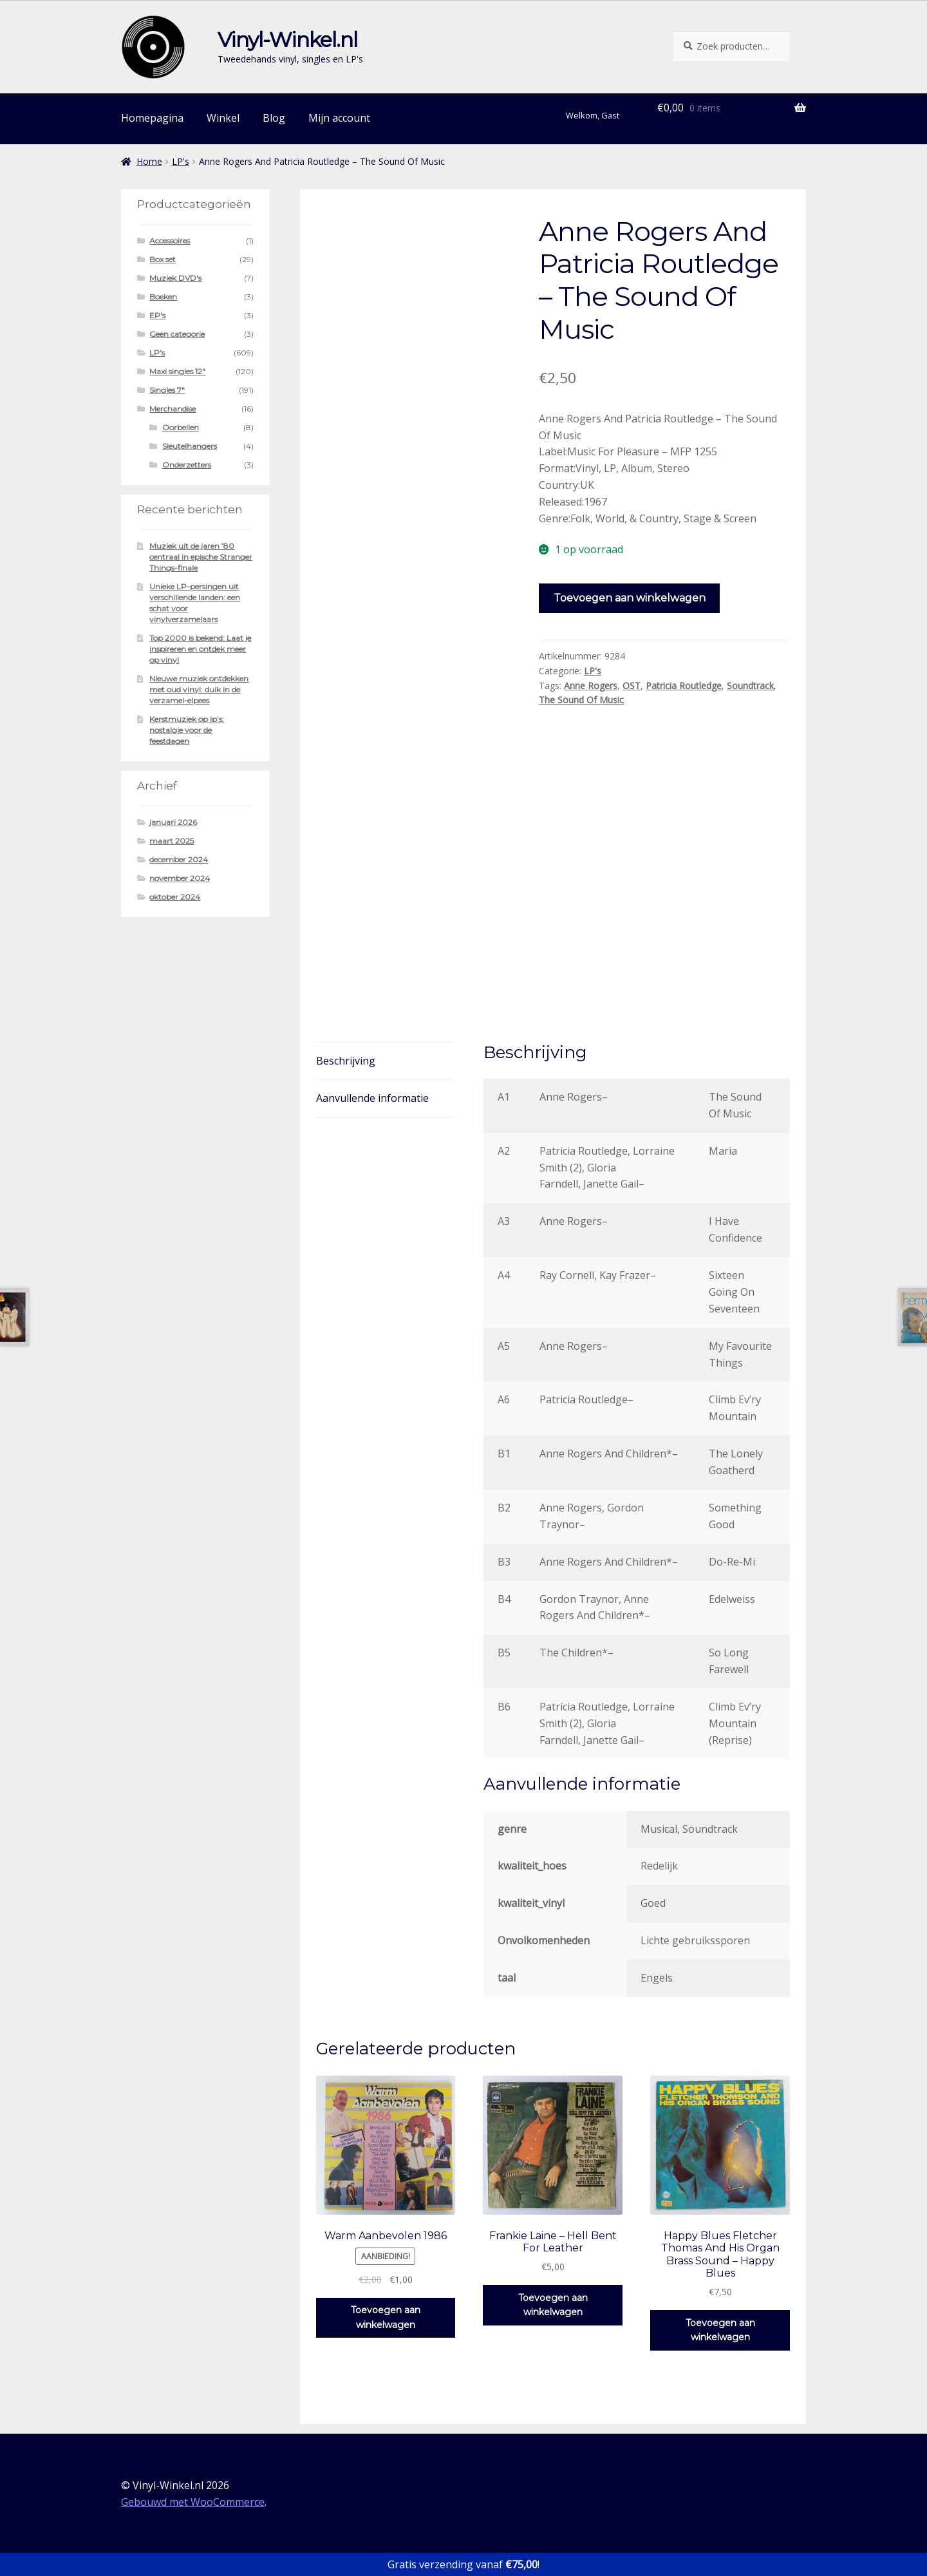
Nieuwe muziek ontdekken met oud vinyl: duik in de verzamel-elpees (198, 689)
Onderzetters (186, 464)
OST (632, 685)
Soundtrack (750, 685)
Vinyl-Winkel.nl (287, 39)
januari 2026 (173, 822)
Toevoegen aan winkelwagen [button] (385, 2317)
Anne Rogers (590, 685)
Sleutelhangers (189, 446)
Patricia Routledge (684, 685)
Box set (162, 259)
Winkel (223, 118)
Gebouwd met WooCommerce (193, 2502)
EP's (157, 315)
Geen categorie (177, 334)
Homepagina (152, 118)
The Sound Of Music (581, 700)
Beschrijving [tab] (345, 1061)
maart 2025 (171, 841)
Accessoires (169, 240)
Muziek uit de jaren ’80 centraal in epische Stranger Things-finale (200, 557)
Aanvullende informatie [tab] (372, 1098)
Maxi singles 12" (177, 371)
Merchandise (172, 408)
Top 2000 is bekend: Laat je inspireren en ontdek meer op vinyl (200, 649)
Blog (274, 118)
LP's (180, 161)
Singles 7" (167, 390)
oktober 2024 (174, 897)
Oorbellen (180, 427)
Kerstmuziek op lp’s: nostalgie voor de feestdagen (186, 730)
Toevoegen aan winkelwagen (630, 598)
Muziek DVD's (175, 278)
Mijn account (339, 118)
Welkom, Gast (592, 115)
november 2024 (179, 878)
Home (149, 161)
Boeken (163, 296)
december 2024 (178, 859)
